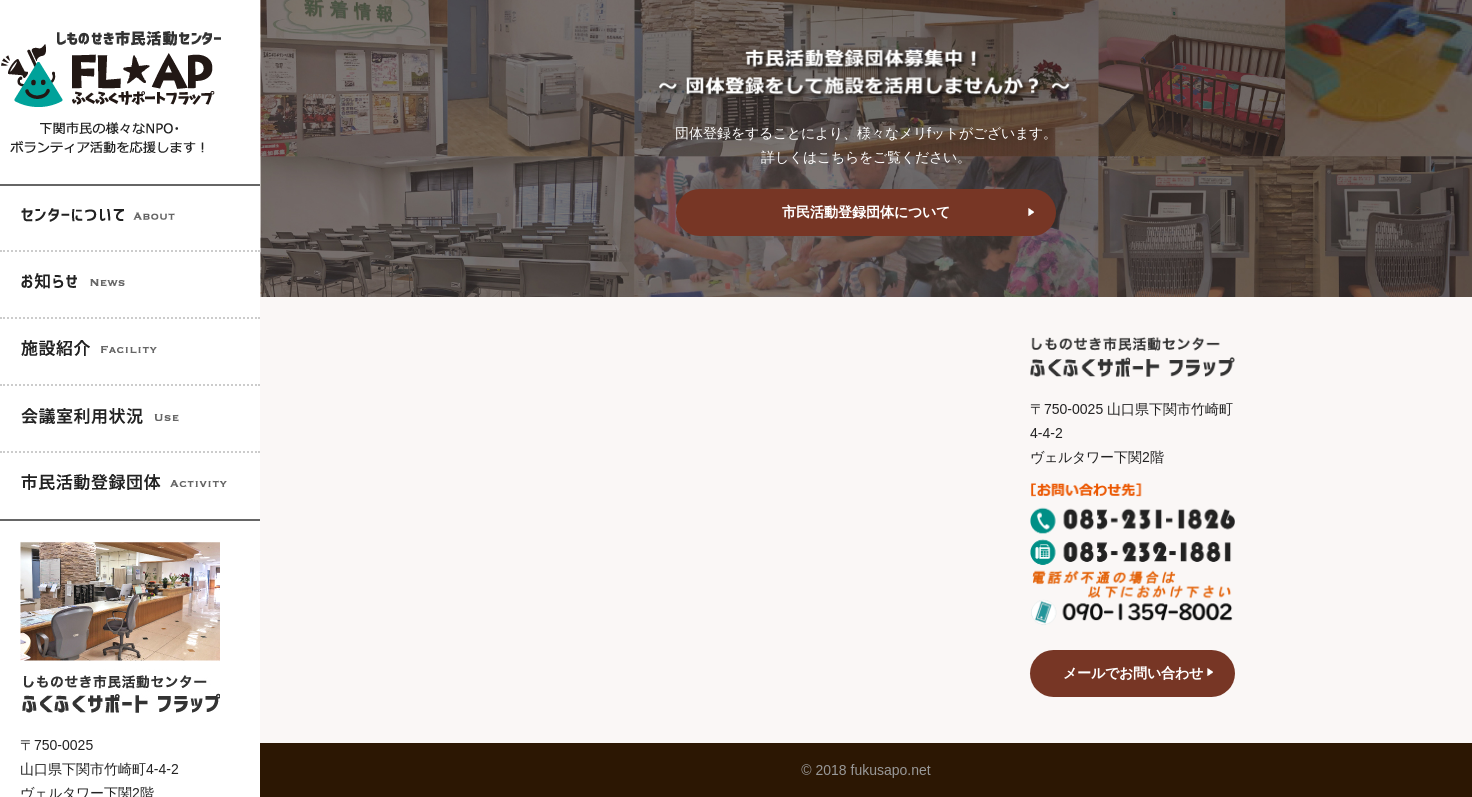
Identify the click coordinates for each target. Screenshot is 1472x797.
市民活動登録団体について (866, 212)
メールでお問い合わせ (1133, 673)
